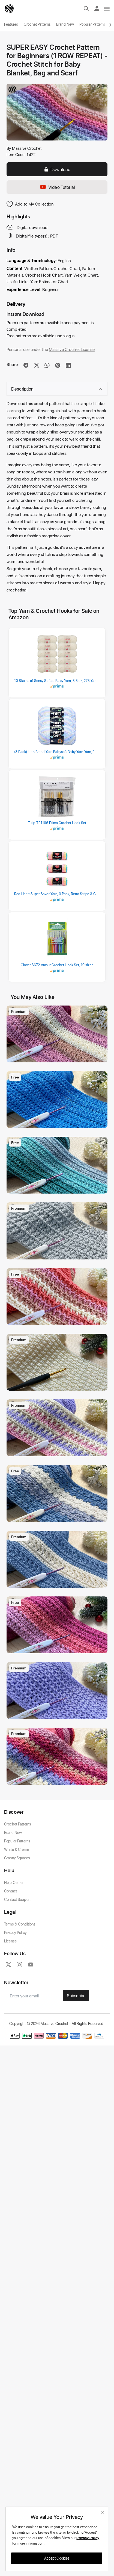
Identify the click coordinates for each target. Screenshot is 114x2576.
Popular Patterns (92, 24)
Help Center (13, 1882)
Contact (10, 1891)
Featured (11, 24)
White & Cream (16, 1849)
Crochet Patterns (37, 24)
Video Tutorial (57, 187)
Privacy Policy (15, 1932)
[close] (102, 2512)
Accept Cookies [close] (57, 2558)
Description (57, 389)
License (10, 1941)
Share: (13, 364)
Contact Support (17, 1899)
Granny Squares (17, 1857)
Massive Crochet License (72, 349)
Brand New (65, 24)
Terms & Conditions (19, 1924)
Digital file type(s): (28, 236)
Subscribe (76, 1995)
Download (57, 169)
